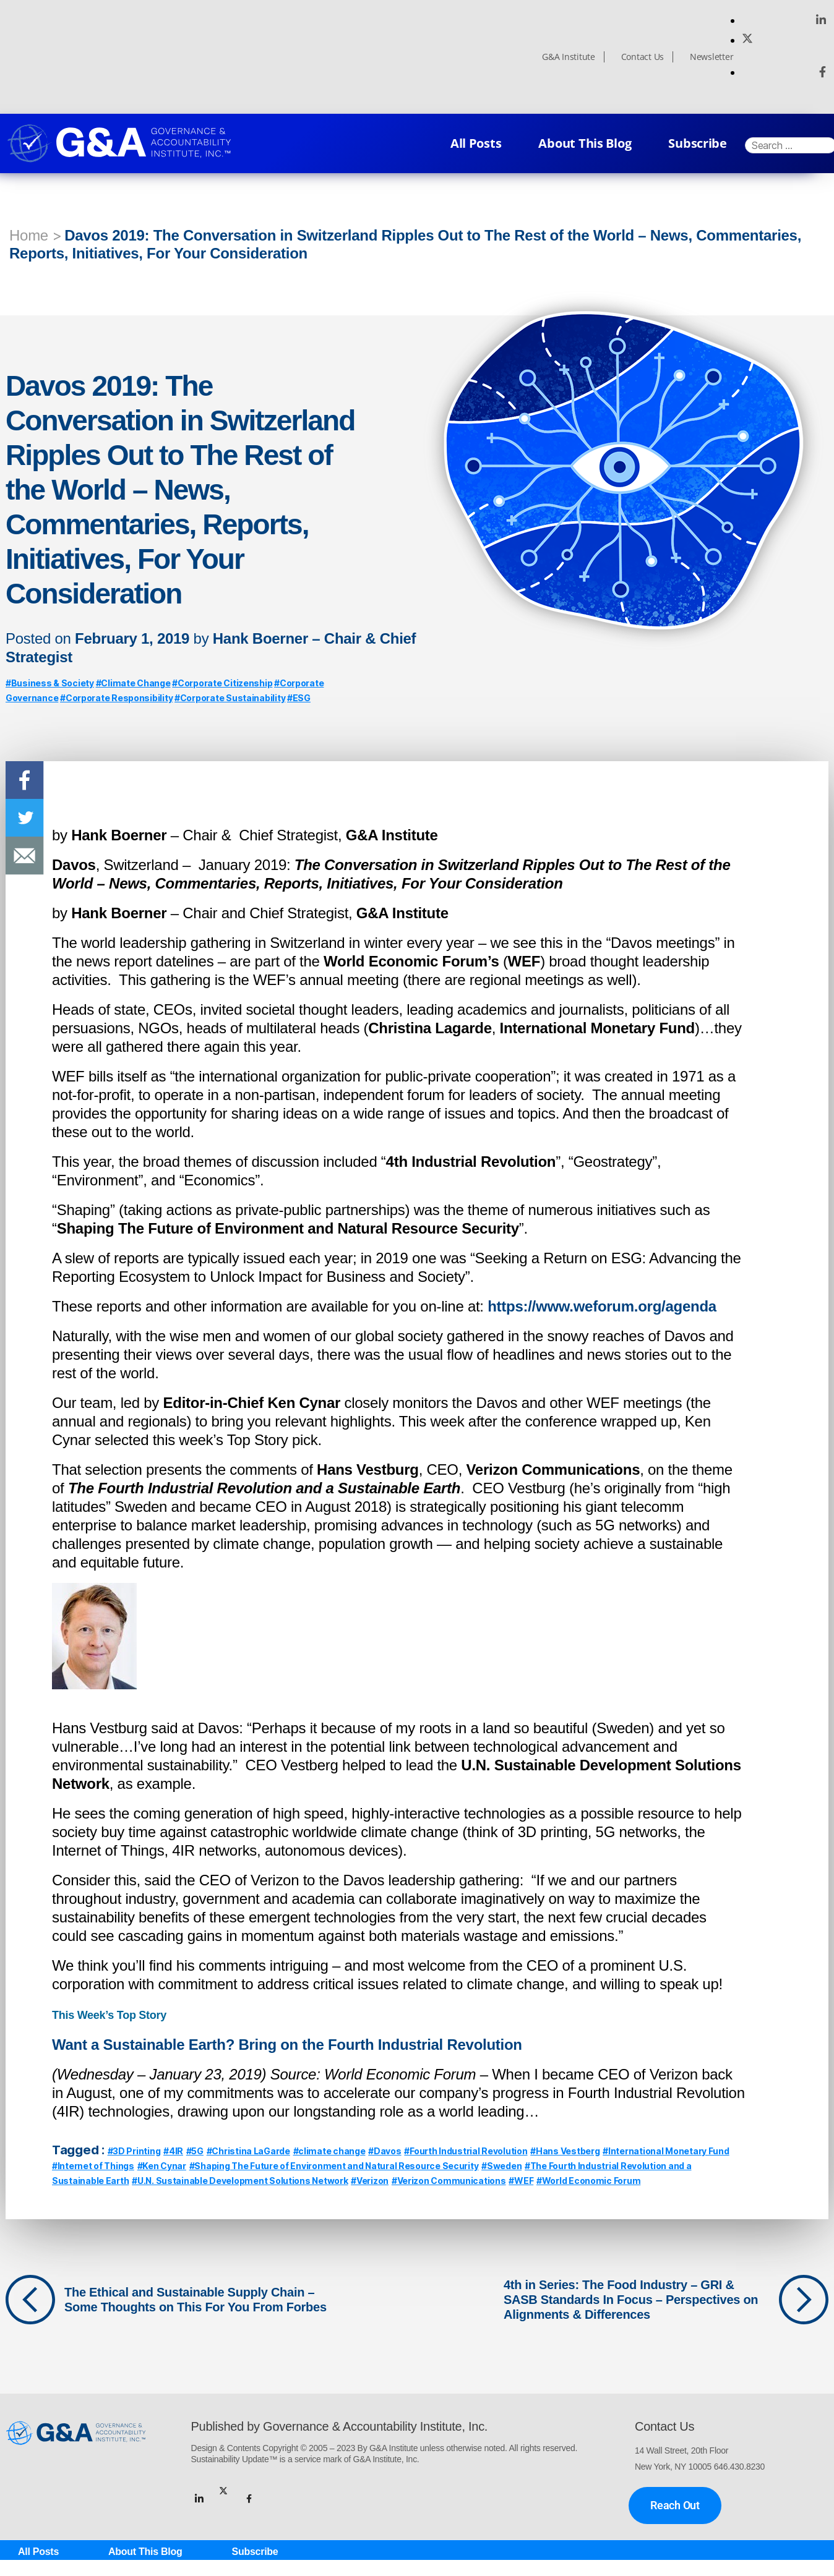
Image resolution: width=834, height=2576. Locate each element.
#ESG (299, 698)
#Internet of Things (93, 2165)
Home (28, 235)
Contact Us (642, 56)
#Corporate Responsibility (116, 698)
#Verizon (370, 2180)
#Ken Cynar (161, 2165)
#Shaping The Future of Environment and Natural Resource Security (334, 2165)
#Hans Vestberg (565, 2151)
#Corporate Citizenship (222, 683)
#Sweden (501, 2165)
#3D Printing (134, 2151)
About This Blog (584, 143)
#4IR (173, 2151)
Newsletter (711, 56)
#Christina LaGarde (248, 2151)
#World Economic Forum (588, 2180)
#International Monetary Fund (666, 2151)
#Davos (384, 2151)
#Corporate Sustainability (229, 698)
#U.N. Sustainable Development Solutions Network (240, 2180)
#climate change (329, 2151)
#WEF (521, 2180)
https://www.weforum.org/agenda (602, 1306)
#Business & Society (50, 683)
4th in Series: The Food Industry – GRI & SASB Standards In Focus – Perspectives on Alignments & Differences (631, 2299)
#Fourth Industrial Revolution (465, 2151)
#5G (195, 2151)
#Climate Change (133, 683)
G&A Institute (568, 56)
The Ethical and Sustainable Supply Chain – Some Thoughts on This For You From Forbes (195, 2299)
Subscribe (697, 143)
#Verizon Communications (449, 2180)
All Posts (476, 143)
